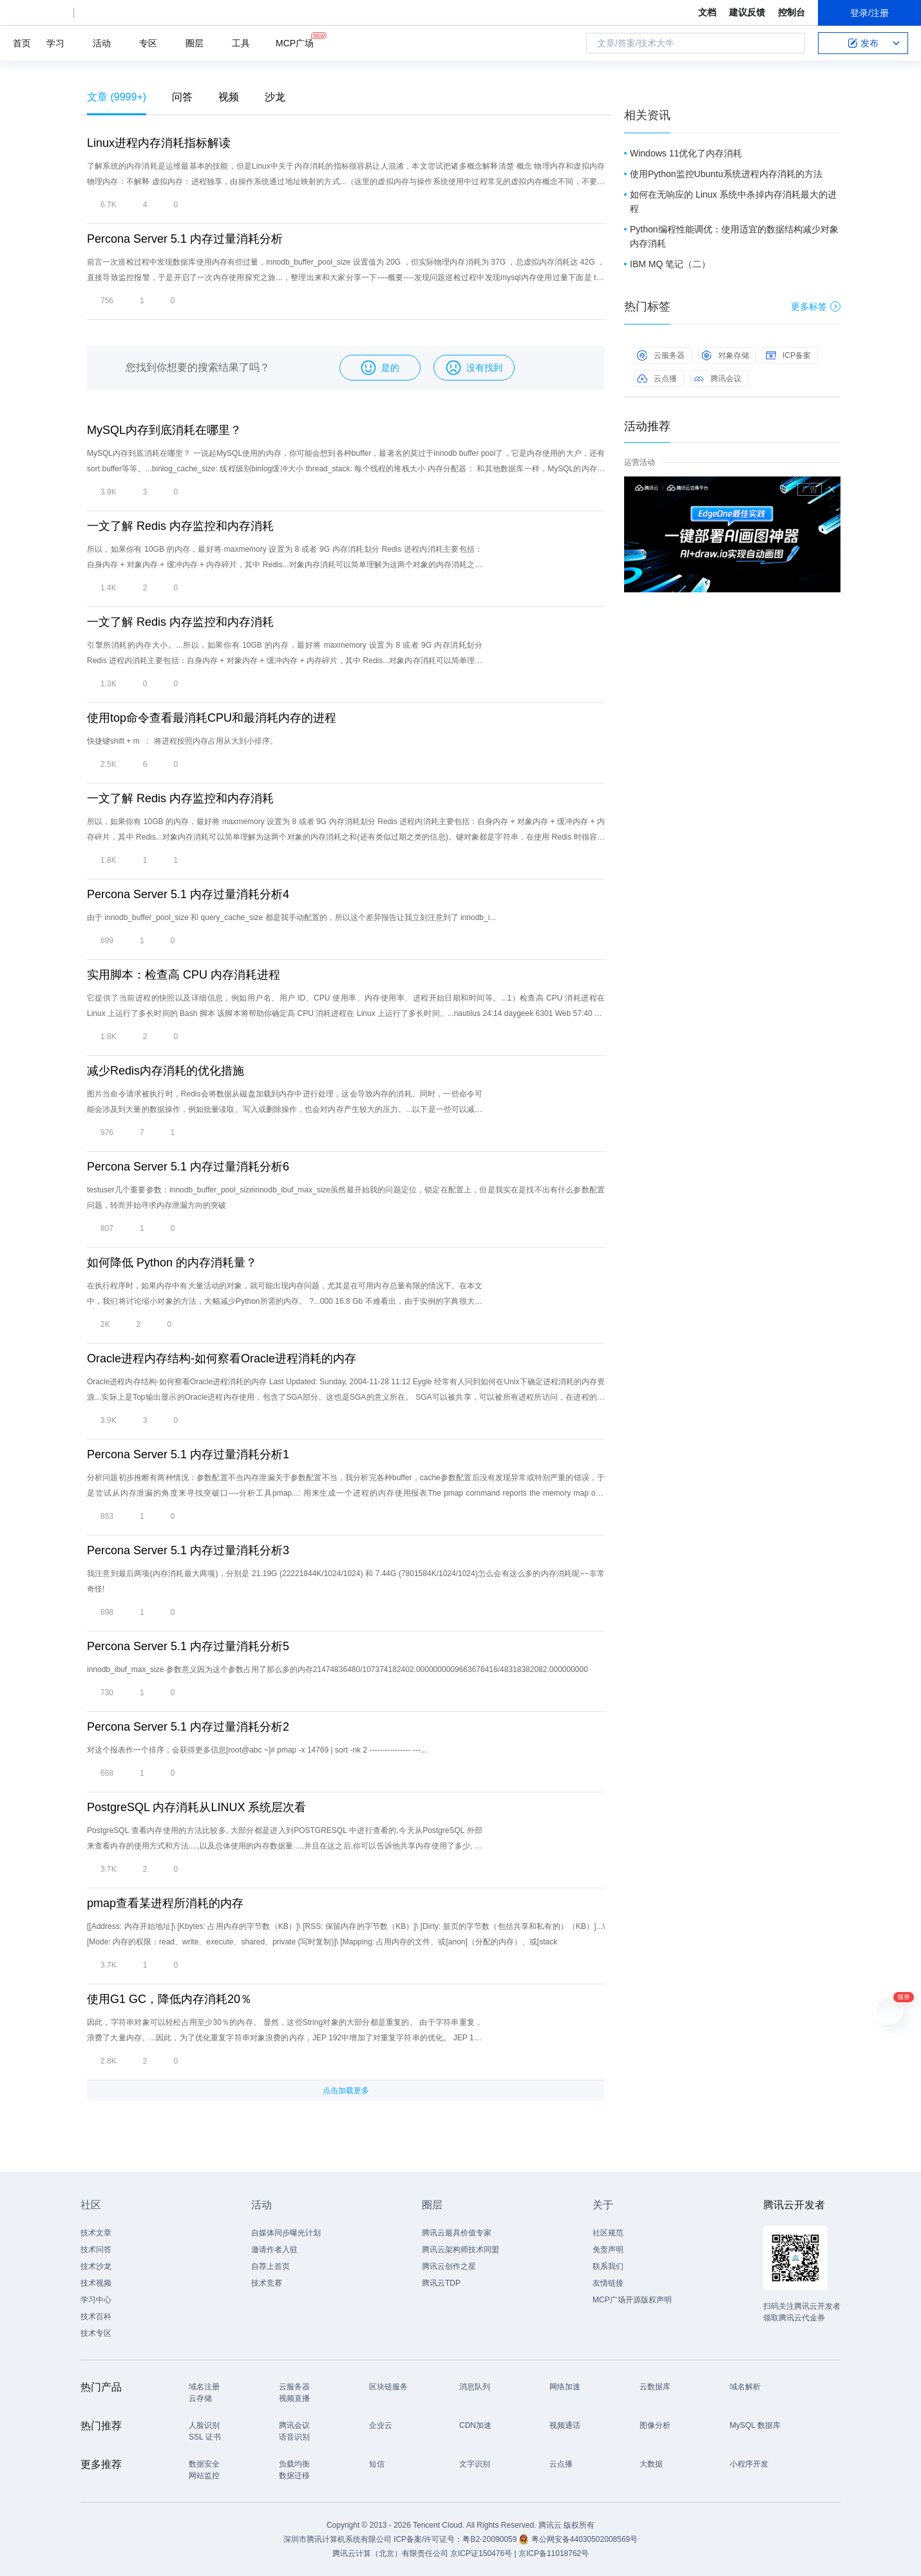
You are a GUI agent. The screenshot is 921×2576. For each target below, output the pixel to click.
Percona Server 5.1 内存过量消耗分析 (185, 238)
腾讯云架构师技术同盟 (460, 2249)
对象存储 (725, 355)
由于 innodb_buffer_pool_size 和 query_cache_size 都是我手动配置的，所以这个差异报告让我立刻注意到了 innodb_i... (291, 917)
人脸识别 (204, 2425)
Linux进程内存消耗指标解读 (159, 142)
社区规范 (608, 2232)
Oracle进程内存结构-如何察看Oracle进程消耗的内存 (221, 1358)
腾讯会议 (717, 378)
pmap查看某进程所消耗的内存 (165, 1903)
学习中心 (96, 2299)
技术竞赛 (266, 2283)
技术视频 (96, 2283)
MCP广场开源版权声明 (632, 2299)
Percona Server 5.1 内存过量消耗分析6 (188, 1166)
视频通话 (564, 2425)
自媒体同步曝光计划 (286, 2232)
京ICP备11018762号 (553, 2553)
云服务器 (661, 355)
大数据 (651, 2463)
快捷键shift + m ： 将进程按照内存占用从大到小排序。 (182, 741)
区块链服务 (388, 2386)
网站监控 (204, 2475)
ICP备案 (788, 355)
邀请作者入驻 (274, 2249)
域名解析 (745, 2386)
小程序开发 (749, 2463)
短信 (377, 2463)
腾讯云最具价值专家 (456, 2232)
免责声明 (608, 2249)
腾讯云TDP (441, 2283)
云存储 (200, 2398)
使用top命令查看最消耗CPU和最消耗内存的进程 (211, 717)
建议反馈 (747, 12)
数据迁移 (294, 2475)
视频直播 (294, 2398)
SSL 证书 (205, 2436)
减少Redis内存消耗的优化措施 (165, 1070)
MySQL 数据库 (755, 2425)
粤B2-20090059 (490, 2539)
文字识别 (474, 2463)
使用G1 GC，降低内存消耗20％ (169, 1999)
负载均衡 (294, 2463)
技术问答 (96, 2249)
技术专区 (96, 2333)
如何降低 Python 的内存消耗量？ (172, 1262)
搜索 (791, 43)
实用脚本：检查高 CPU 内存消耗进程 (183, 974)
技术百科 (96, 2316)
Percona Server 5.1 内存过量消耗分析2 (188, 1726)
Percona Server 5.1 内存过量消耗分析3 (188, 1550)
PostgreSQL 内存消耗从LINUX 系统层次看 (196, 1807)
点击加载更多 (346, 2090)
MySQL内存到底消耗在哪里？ (164, 430)
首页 (22, 43)
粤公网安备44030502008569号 (584, 2539)
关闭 (831, 489)
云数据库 (655, 2386)
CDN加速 (475, 2425)
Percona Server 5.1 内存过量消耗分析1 (188, 1454)
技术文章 (96, 2232)
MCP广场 (295, 42)
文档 (707, 12)
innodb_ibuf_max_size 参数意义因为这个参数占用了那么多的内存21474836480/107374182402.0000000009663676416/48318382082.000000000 (337, 1669)
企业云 (380, 2425)
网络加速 (564, 2386)
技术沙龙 (96, 2266)
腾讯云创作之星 (449, 2266)
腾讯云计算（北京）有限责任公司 (390, 2553)
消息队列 (474, 2386)
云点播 (657, 378)
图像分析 (655, 2425)
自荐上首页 (270, 2266)
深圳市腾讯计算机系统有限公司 (337, 2539)
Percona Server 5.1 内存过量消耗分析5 (188, 1646)
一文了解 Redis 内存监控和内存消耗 (180, 526)
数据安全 (204, 2463)
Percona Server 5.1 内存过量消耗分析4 (188, 894)
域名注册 (204, 2386)
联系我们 (608, 2266)
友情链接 (608, 2283)
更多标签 (815, 306)
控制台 (791, 12)
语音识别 (294, 2436)
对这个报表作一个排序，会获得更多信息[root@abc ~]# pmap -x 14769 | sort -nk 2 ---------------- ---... (257, 1749)
